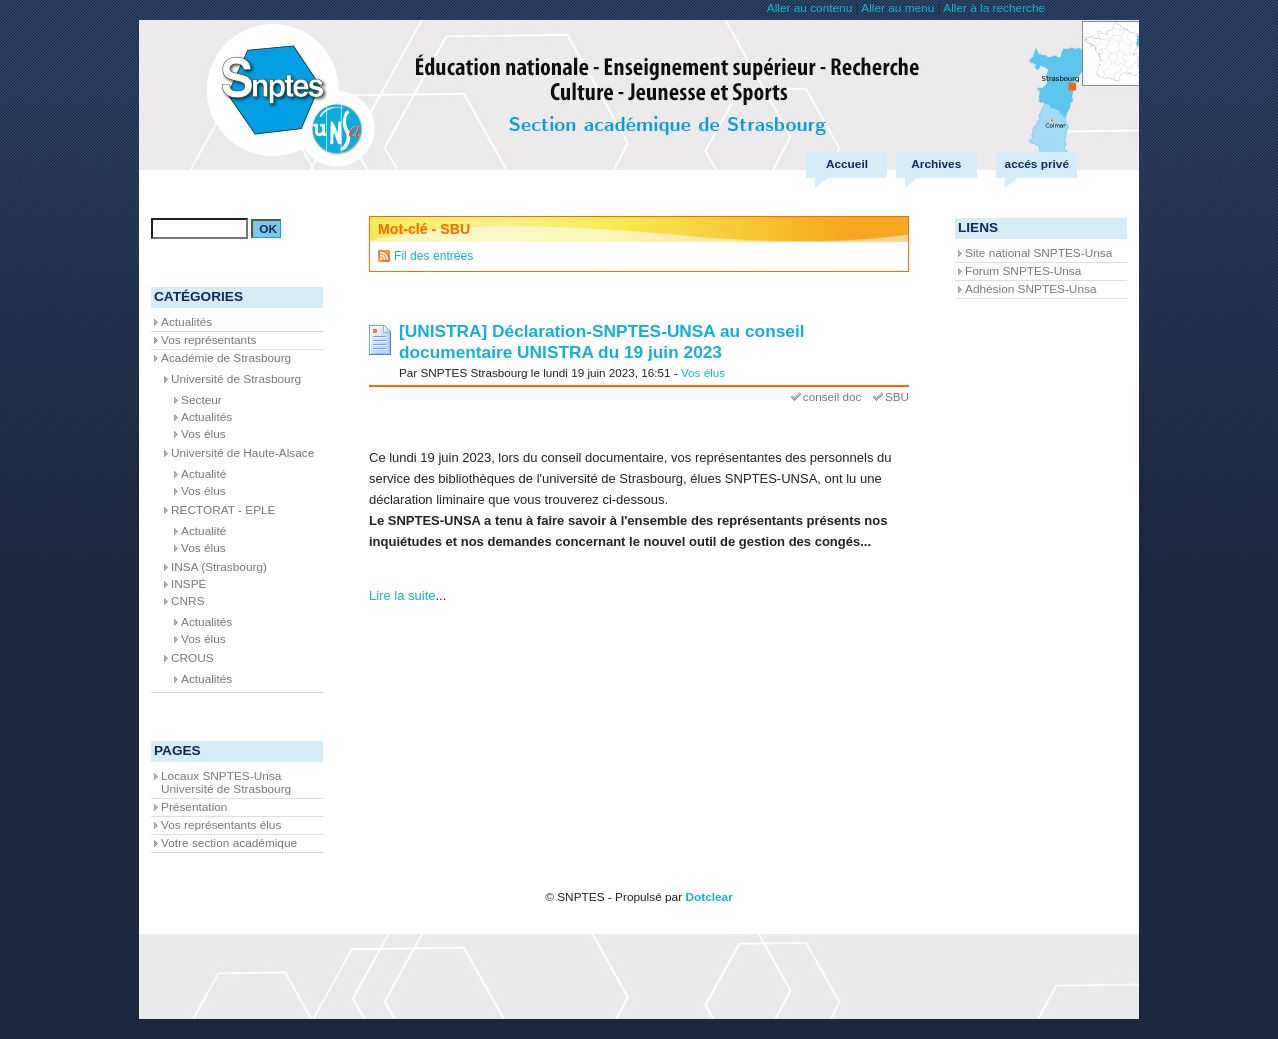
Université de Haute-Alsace (242, 453)
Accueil (847, 164)
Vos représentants (208, 340)
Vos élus (703, 372)
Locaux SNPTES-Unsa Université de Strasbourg (226, 782)
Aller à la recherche (994, 8)
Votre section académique (229, 843)
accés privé (1037, 164)
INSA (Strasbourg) (219, 567)
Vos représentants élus (221, 825)
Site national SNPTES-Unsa (1038, 253)
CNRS (188, 601)
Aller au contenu (809, 8)
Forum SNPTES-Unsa (1023, 271)
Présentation (194, 807)
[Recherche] (199, 228)
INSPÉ (189, 584)
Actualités (186, 322)
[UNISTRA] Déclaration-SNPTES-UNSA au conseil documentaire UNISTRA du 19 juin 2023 (602, 341)
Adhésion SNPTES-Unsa (1030, 289)
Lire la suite (402, 595)
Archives (936, 164)
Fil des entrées (433, 256)
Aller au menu (897, 8)
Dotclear (708, 897)
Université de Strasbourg (236, 379)
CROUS (192, 658)
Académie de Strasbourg (226, 358)
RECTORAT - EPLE (223, 510)
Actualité (203, 474)
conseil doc (832, 396)
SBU (897, 396)
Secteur (201, 400)
